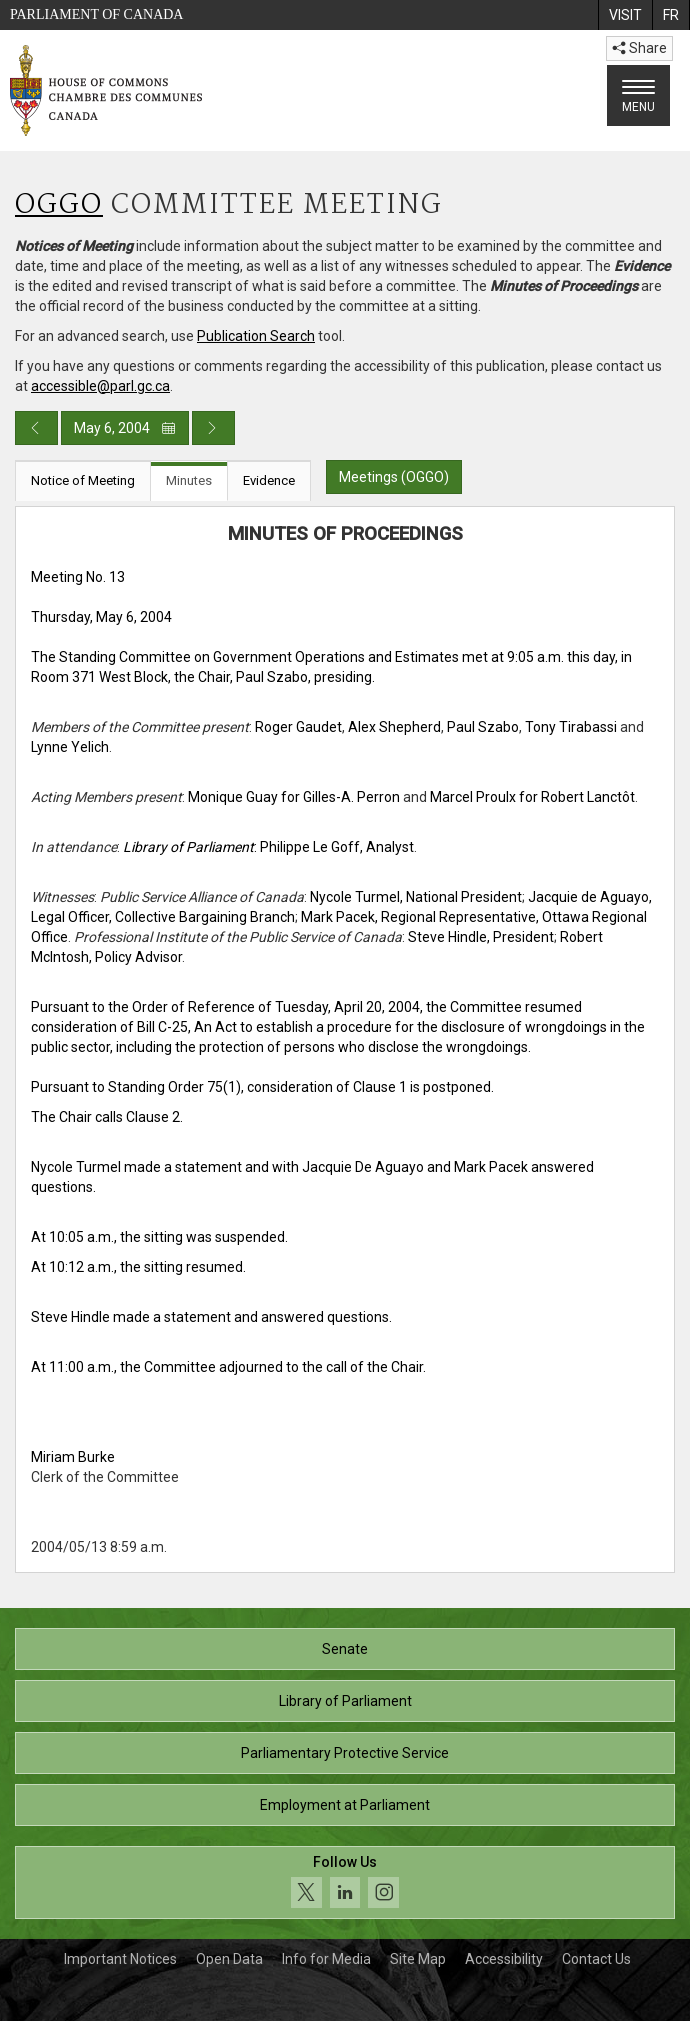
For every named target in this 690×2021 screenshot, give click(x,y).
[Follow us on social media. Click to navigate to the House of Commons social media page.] (345, 1882)
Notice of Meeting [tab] (83, 480)
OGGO (59, 205)
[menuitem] (625, 15)
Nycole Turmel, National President (416, 897)
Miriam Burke (73, 1457)
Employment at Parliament (345, 1805)
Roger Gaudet (298, 727)
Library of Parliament (345, 1701)
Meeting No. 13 (78, 577)
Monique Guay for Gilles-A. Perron (294, 797)
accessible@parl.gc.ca (100, 386)
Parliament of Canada (96, 14)
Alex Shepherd (394, 727)
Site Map (418, 1959)
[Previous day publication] (36, 428)
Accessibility (504, 1959)
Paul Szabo (483, 727)
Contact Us (596, 1959)
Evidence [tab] (269, 480)
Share (639, 48)
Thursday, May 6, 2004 (101, 617)
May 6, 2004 (125, 428)
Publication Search (256, 336)
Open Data (229, 1959)
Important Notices (120, 1959)
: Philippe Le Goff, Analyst (268, 847)
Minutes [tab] (189, 480)
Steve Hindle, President (481, 937)
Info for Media (326, 1959)
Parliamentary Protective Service (345, 1753)
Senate (345, 1649)
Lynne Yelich (70, 747)
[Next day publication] (213, 428)
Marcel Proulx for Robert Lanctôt (532, 797)
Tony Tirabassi (571, 727)
